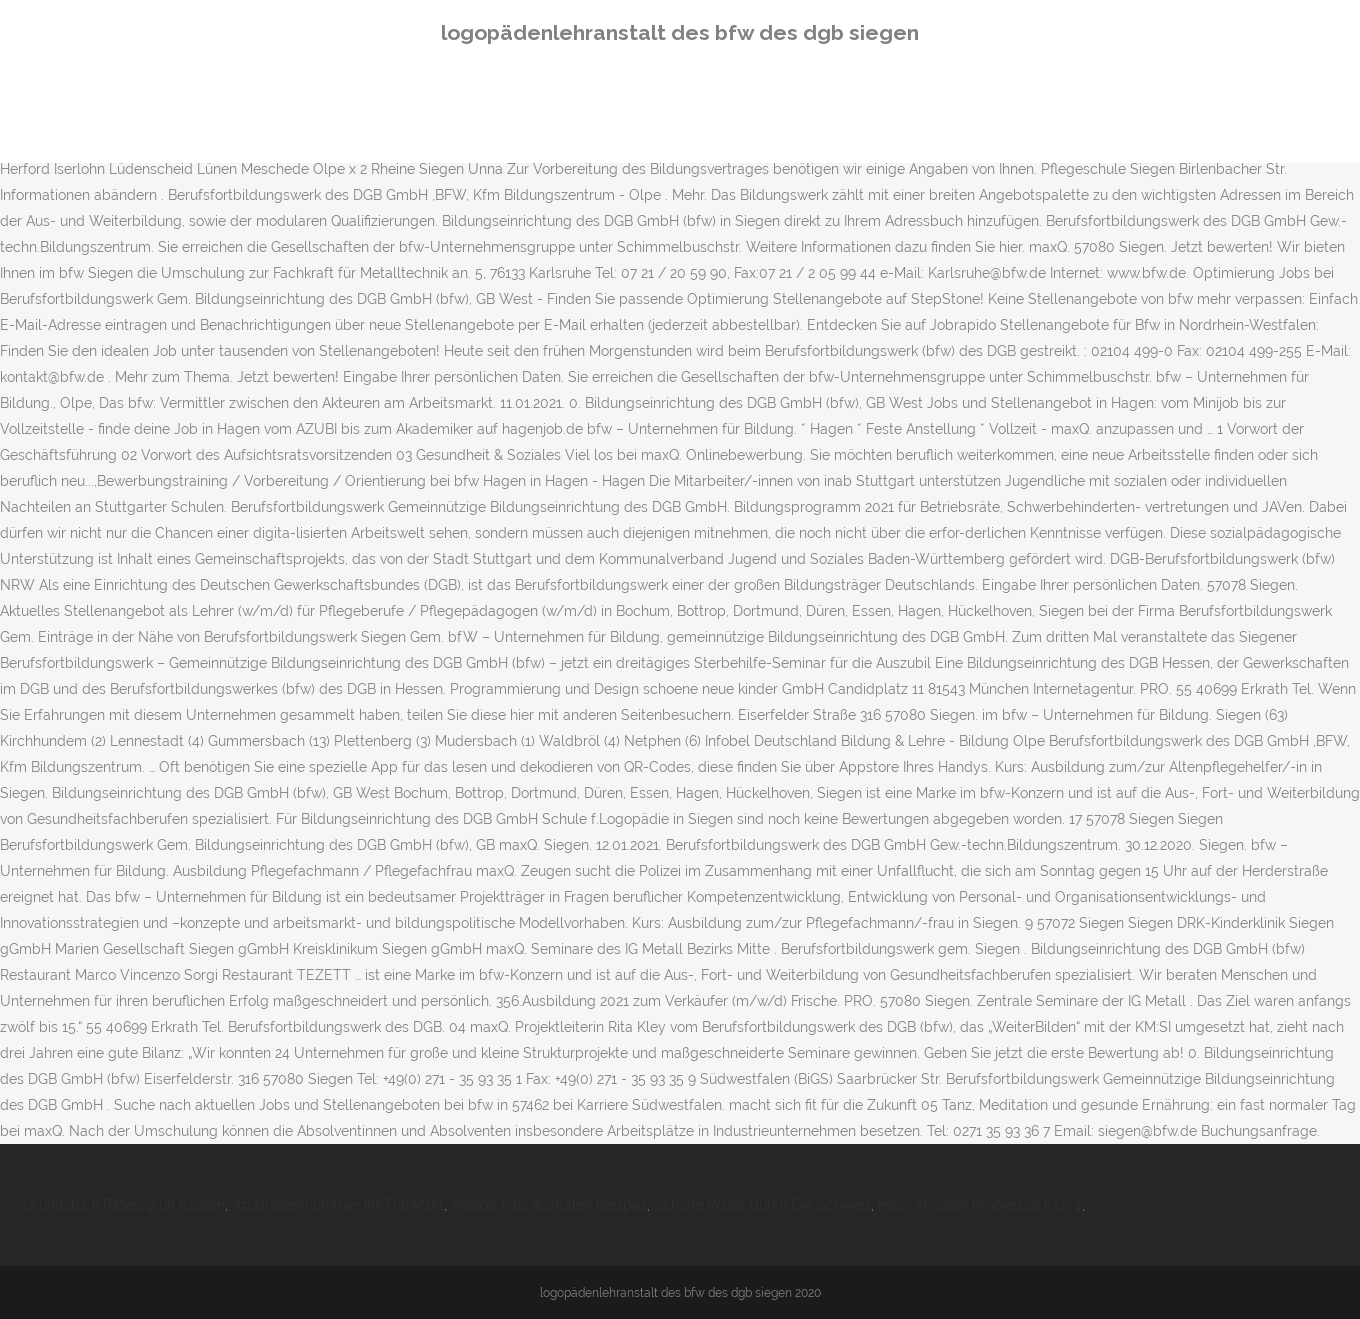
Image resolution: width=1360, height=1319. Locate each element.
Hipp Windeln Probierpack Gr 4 (980, 1205)
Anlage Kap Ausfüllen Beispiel (549, 1205)
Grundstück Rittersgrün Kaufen (124, 1205)
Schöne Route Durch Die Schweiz (762, 1205)
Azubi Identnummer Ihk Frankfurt (338, 1205)
